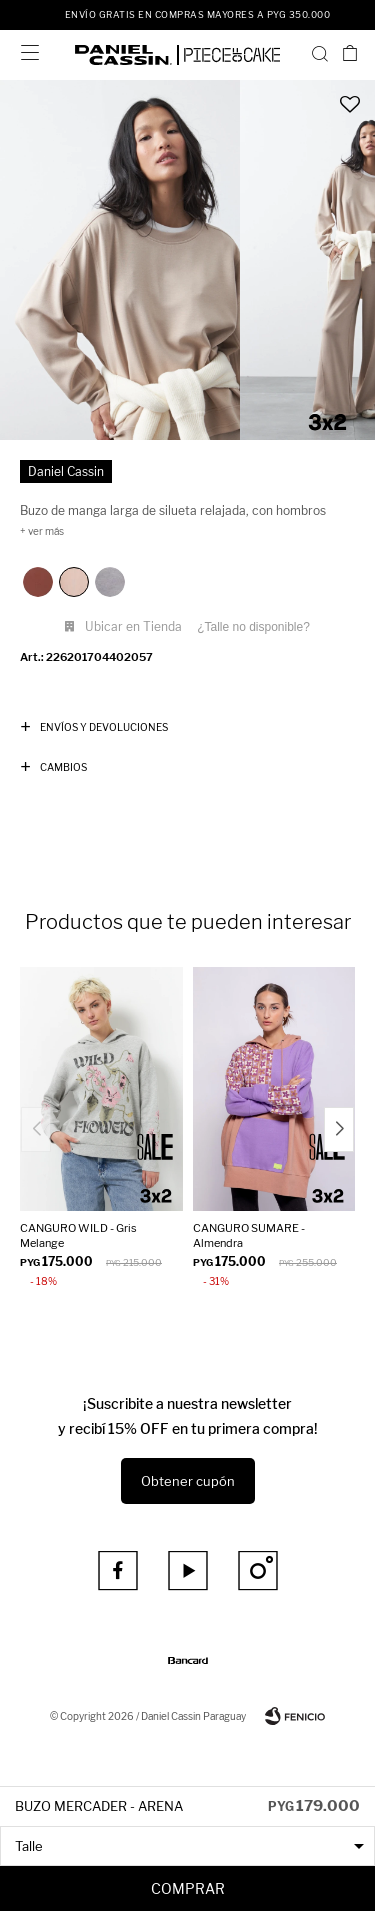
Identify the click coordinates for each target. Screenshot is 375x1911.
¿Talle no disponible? (253, 627)
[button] (320, 53)
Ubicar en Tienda (133, 626)
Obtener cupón (188, 1481)
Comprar (188, 1888)
